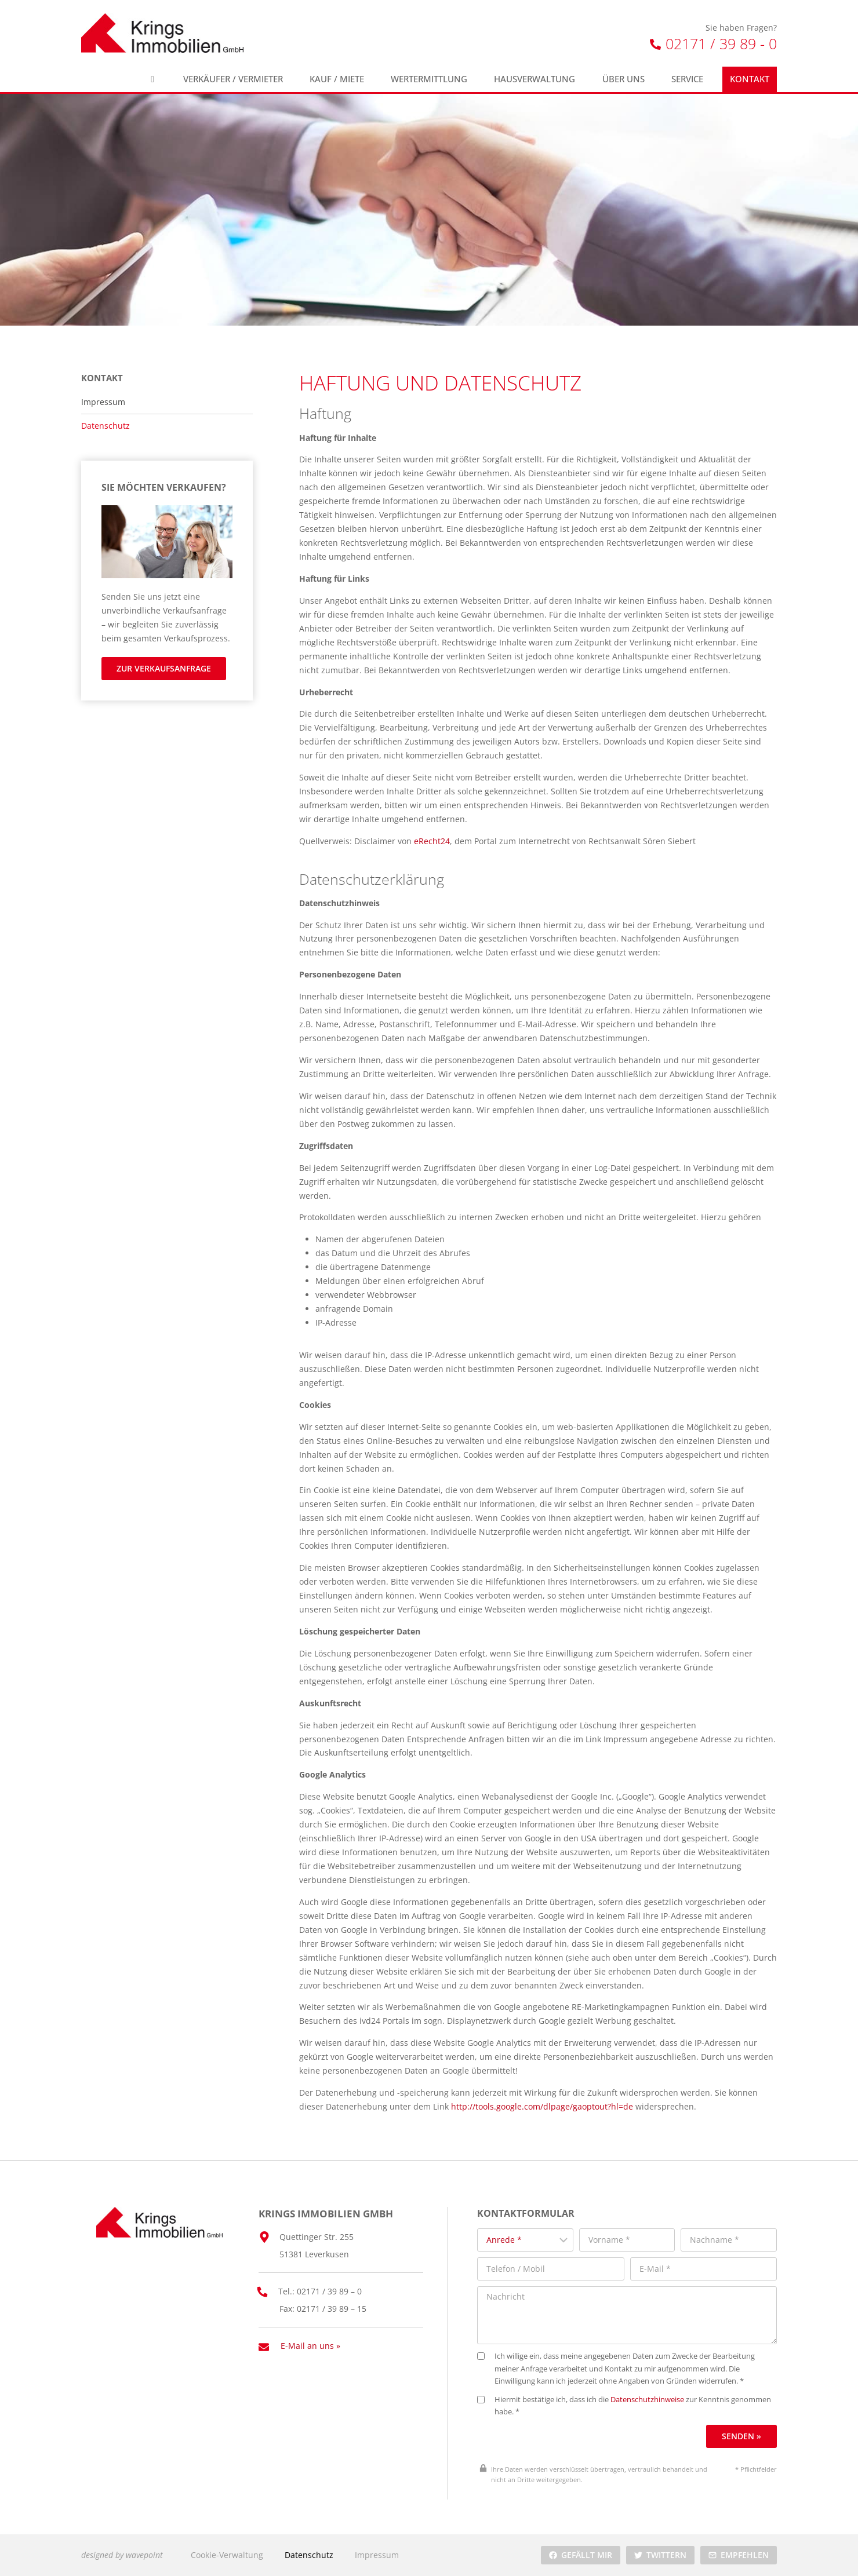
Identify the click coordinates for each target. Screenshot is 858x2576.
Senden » (741, 2436)
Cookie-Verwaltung (227, 2554)
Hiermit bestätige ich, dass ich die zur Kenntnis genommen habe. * (624, 2406)
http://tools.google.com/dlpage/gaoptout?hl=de (542, 2106)
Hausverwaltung (534, 79)
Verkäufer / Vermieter (233, 79)
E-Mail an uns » (310, 2345)
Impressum (103, 402)
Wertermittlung (429, 79)
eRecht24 (432, 840)
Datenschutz (105, 425)
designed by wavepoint (122, 2554)
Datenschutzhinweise (647, 2399)
